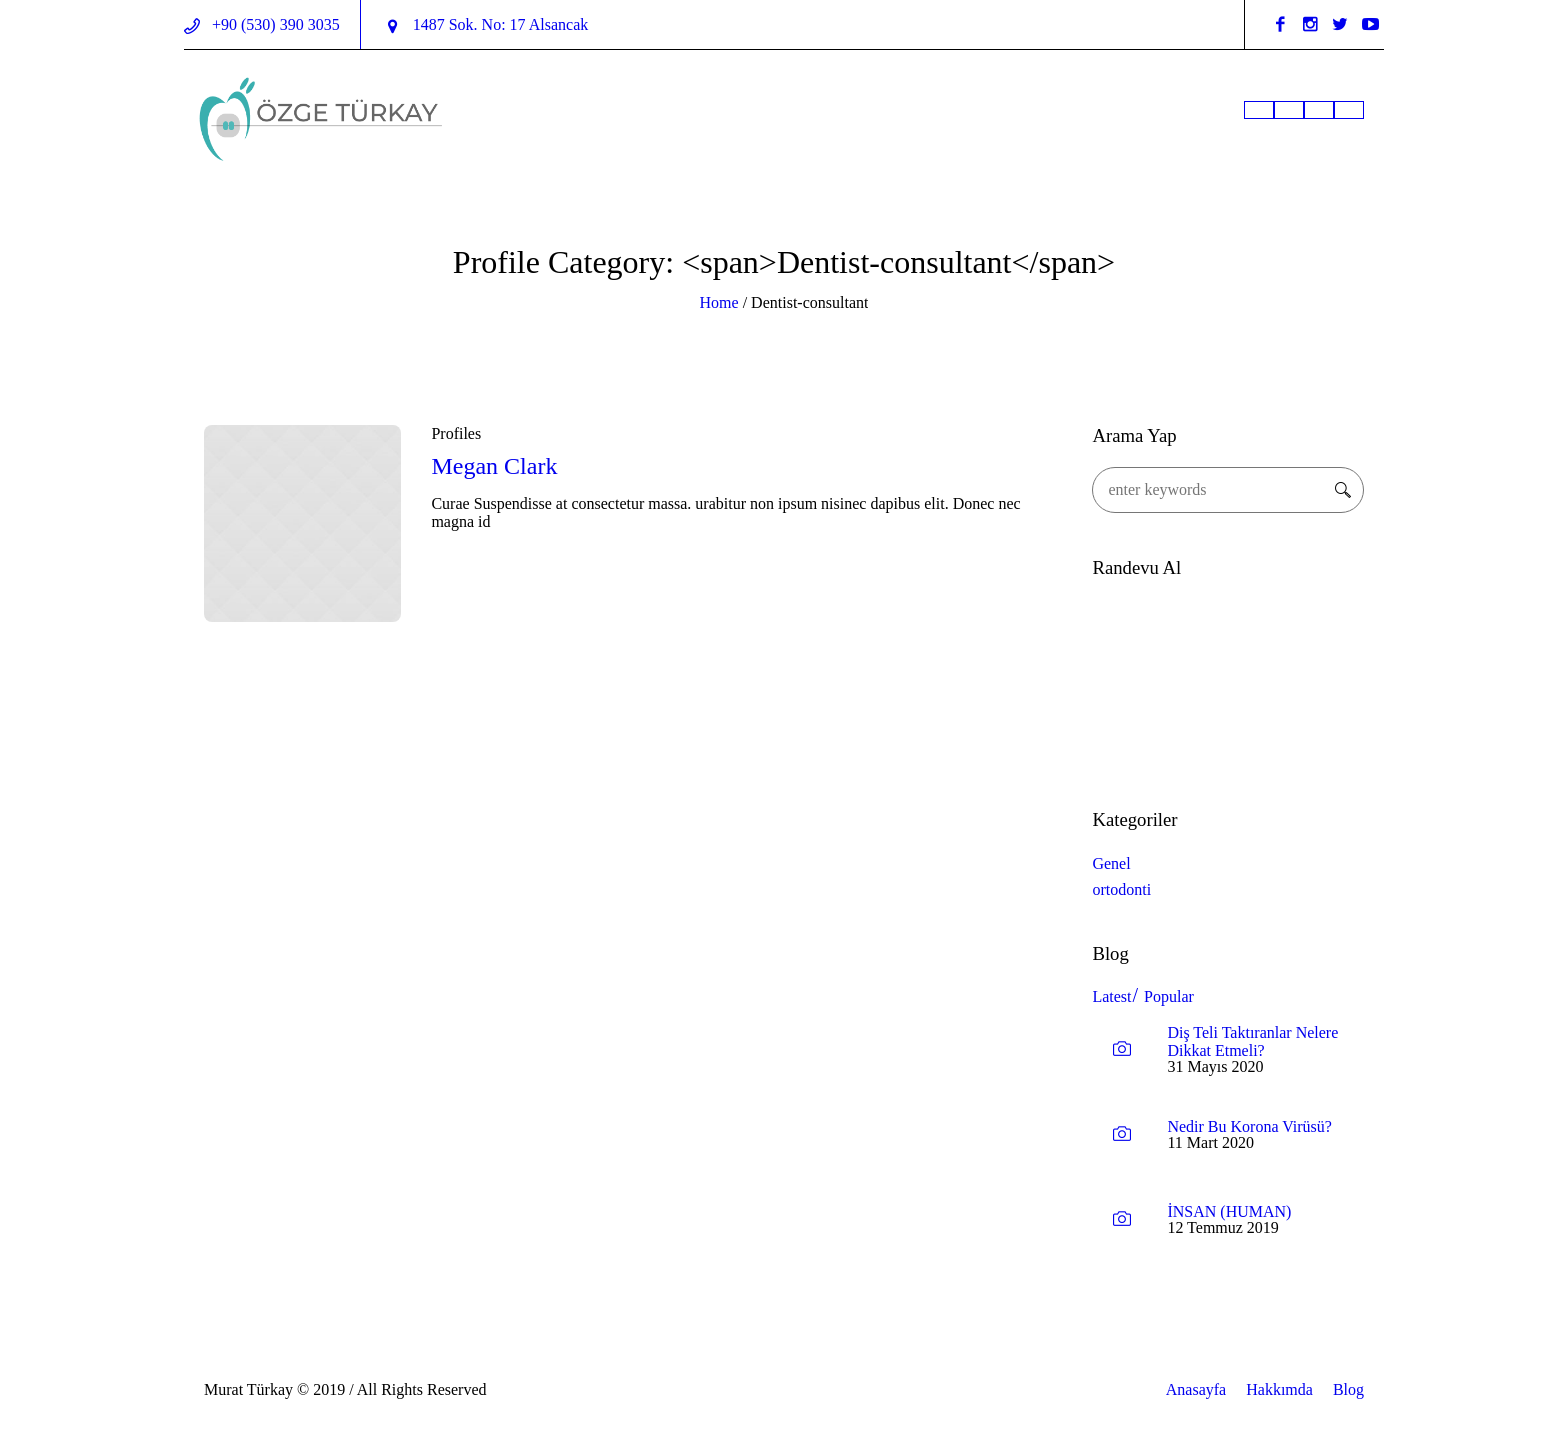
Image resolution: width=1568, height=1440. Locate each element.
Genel (1111, 863)
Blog (1348, 1389)
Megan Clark (494, 466)
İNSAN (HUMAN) (1229, 1211)
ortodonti (1121, 889)
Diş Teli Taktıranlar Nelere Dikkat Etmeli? (1252, 1041)
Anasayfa (1196, 1389)
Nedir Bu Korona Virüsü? (1249, 1126)
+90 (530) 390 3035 (274, 24)
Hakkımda (1279, 1389)
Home (719, 302)
